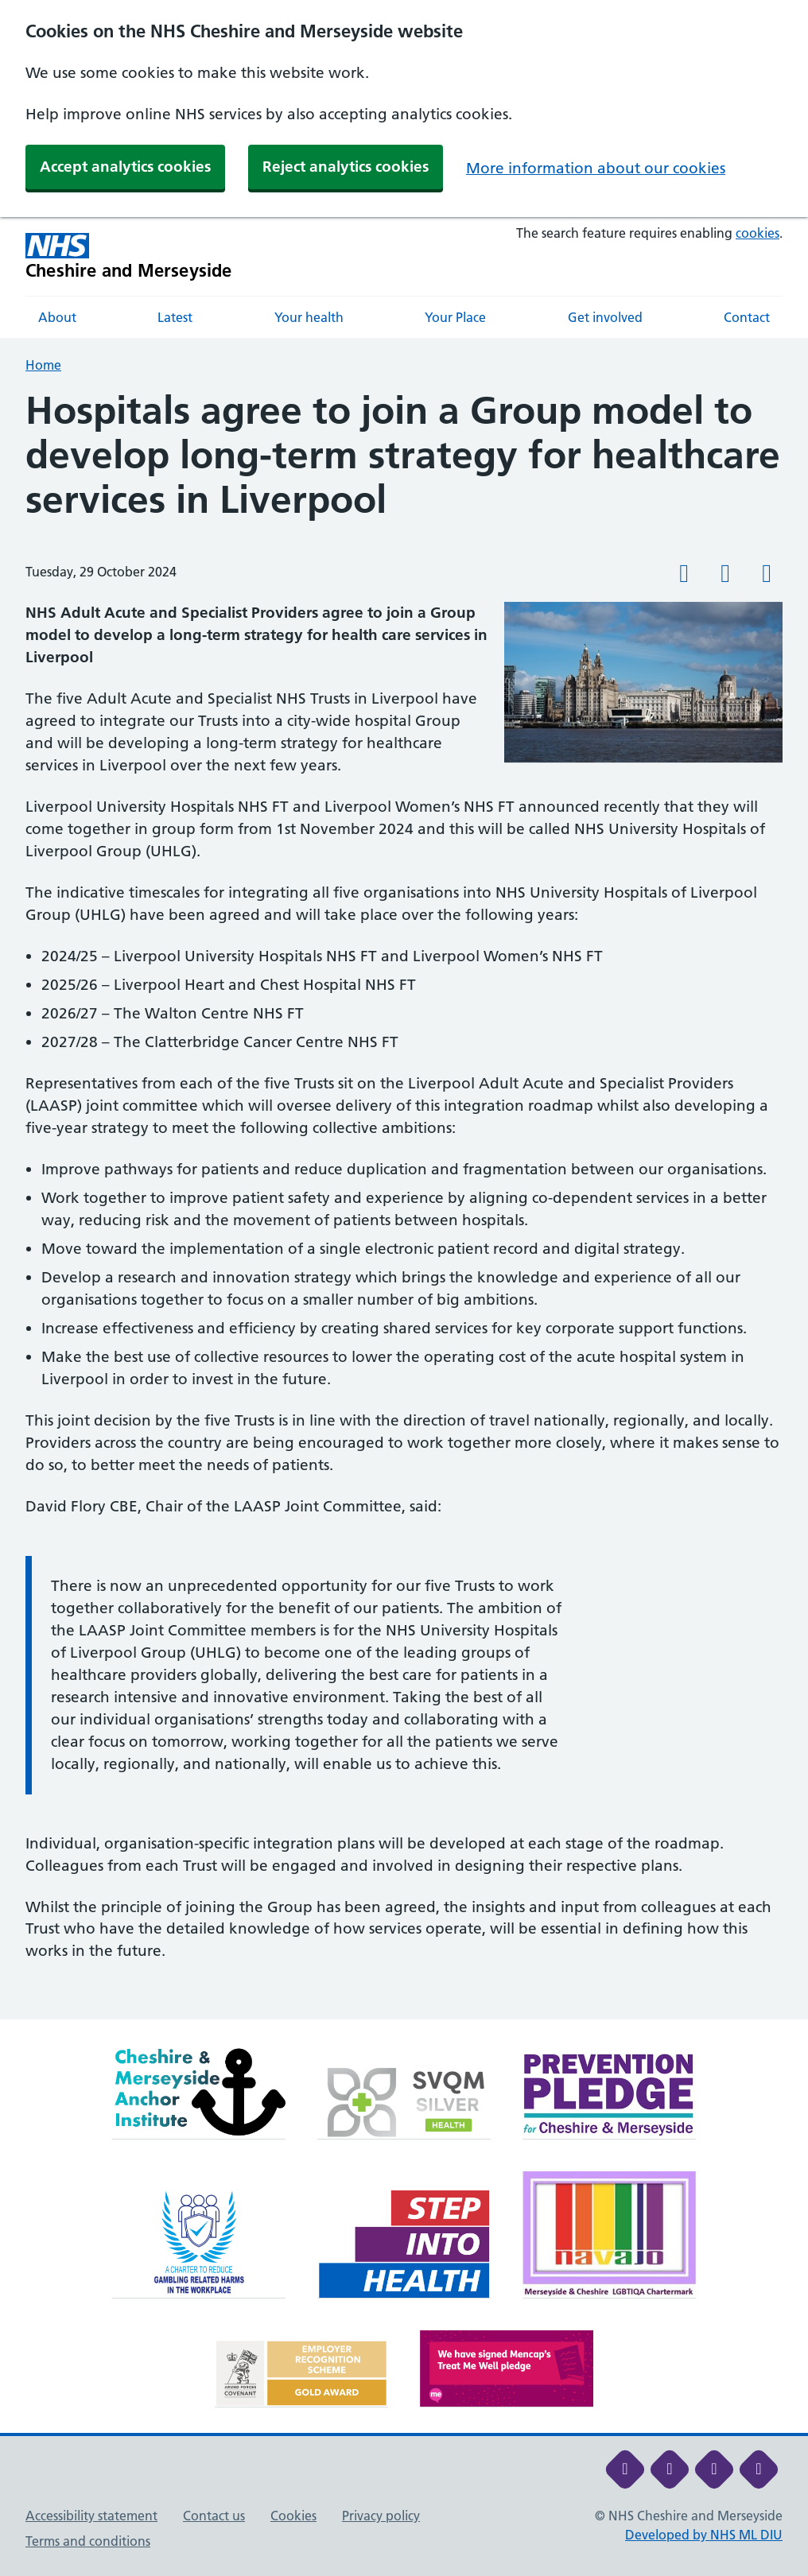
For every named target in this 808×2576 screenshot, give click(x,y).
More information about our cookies (595, 168)
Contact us (214, 2516)
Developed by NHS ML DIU (704, 2535)
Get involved (605, 317)
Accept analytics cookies (125, 166)
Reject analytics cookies (345, 166)
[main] (404, 1204)
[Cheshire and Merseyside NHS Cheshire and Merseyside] (128, 256)
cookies (757, 233)
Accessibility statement (91, 2516)
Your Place (455, 317)
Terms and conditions (87, 2541)
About (57, 317)
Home (43, 365)
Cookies (293, 2516)
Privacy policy (381, 2516)
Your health (309, 317)
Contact (747, 317)
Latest (174, 317)
